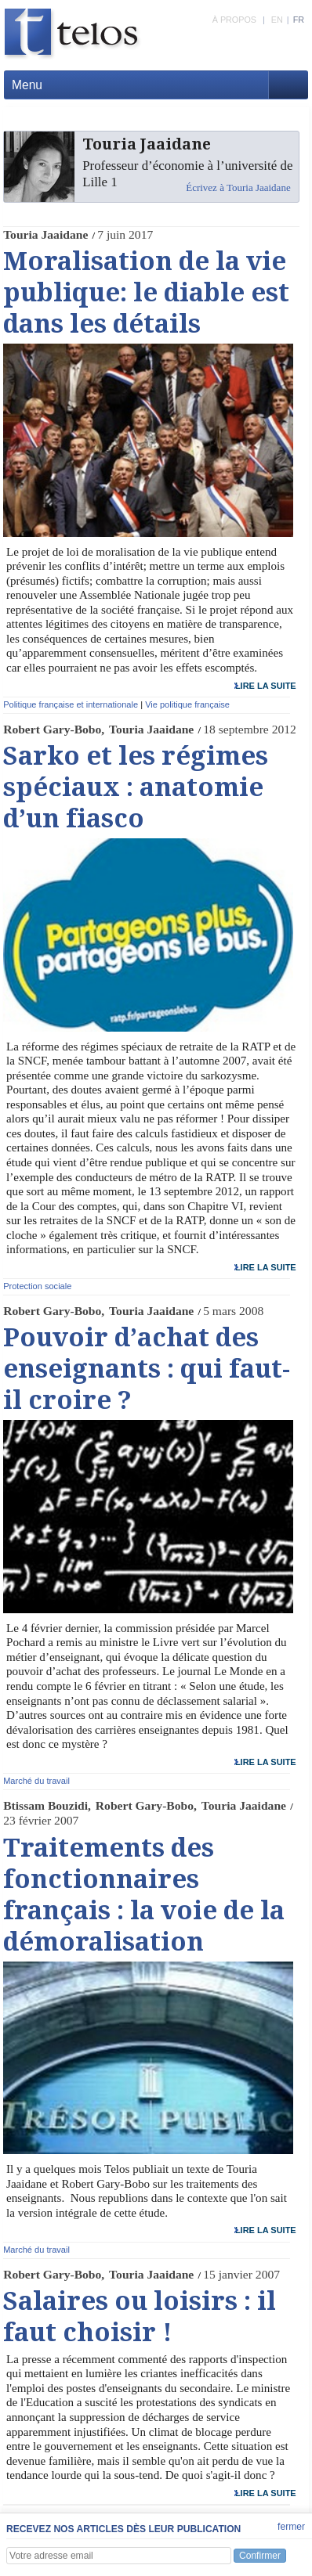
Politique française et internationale (70, 704)
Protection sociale (37, 1286)
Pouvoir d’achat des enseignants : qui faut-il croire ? (146, 1369)
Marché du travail (36, 1780)
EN (277, 19)
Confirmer (260, 2555)
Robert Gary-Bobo (52, 729)
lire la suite (265, 685)
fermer (291, 2526)
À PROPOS (234, 19)
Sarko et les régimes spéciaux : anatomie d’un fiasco (135, 787)
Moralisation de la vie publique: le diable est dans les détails (146, 293)
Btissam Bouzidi (45, 1805)
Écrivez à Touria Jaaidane (238, 187)
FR (298, 19)
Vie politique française (187, 704)
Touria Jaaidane (45, 234)
